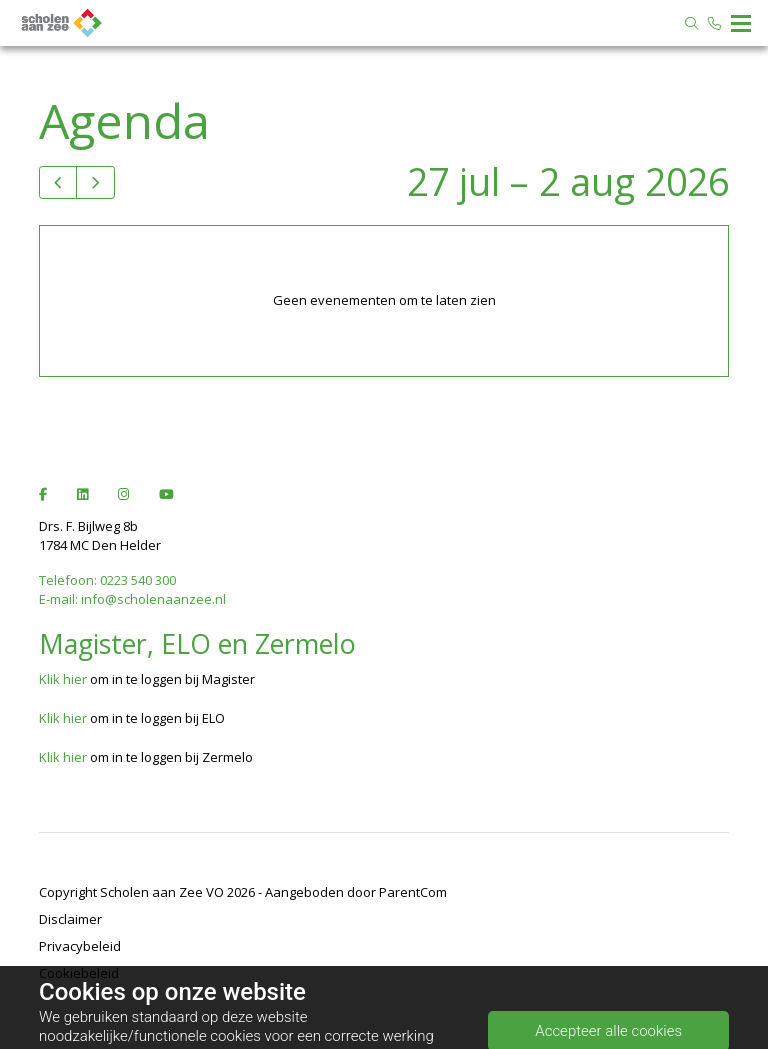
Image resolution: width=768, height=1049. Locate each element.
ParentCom (413, 892)
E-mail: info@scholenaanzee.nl (132, 599)
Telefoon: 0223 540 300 (107, 580)
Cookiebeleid (79, 973)
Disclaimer (70, 919)
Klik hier (63, 679)
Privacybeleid (80, 946)
